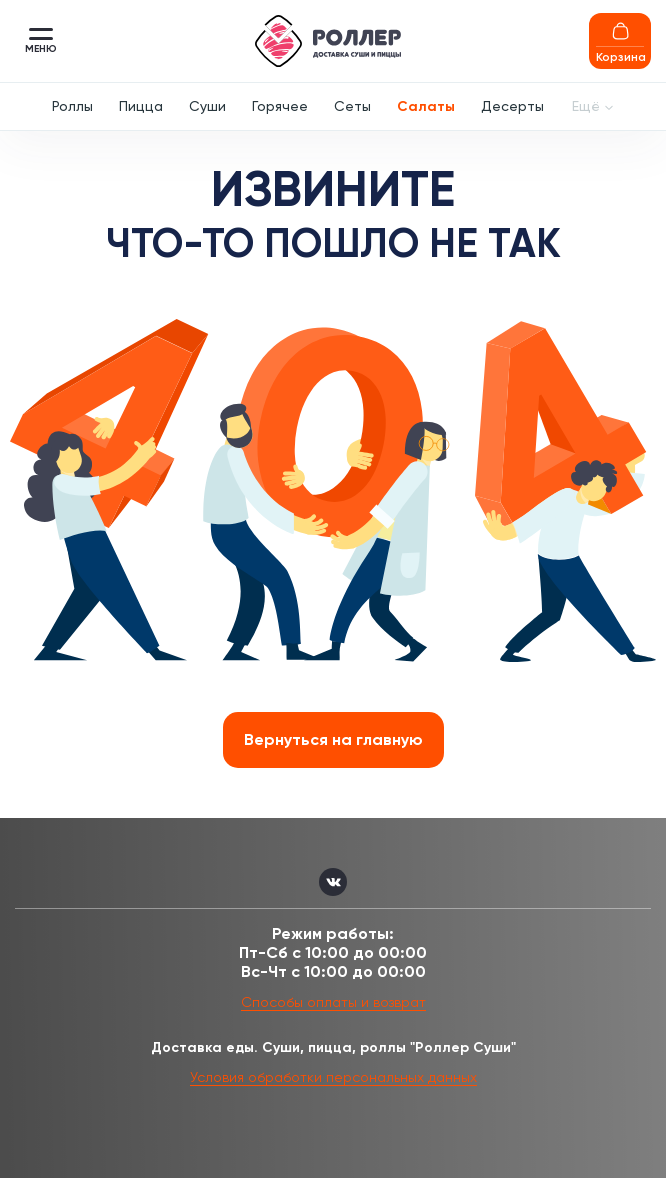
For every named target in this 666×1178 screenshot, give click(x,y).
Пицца (141, 106)
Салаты (426, 106)
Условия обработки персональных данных (333, 1077)
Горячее (280, 106)
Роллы (72, 106)
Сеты (352, 106)
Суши (207, 106)
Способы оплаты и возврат (333, 1002)
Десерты (512, 106)
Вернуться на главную (333, 739)
